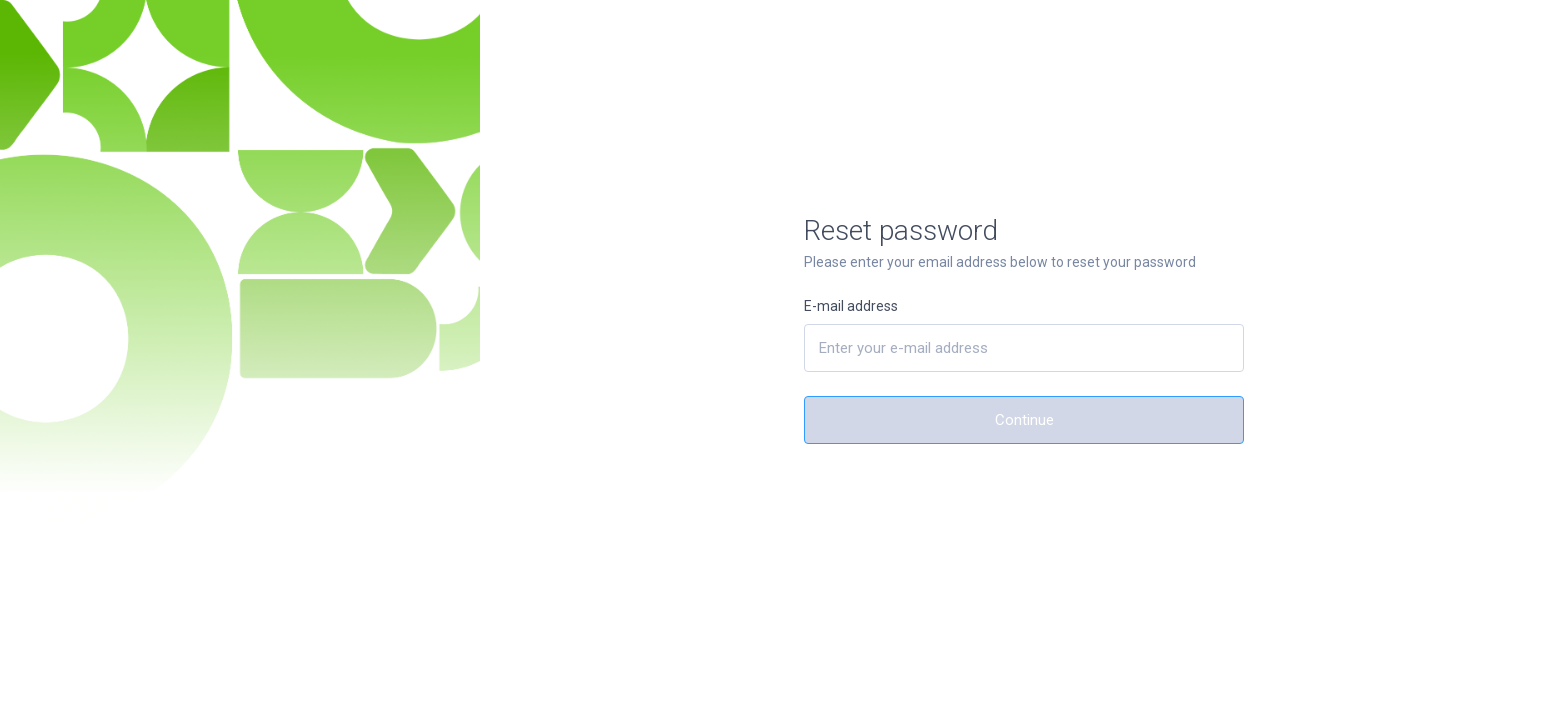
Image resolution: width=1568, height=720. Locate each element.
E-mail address (851, 306)
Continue (1024, 420)
